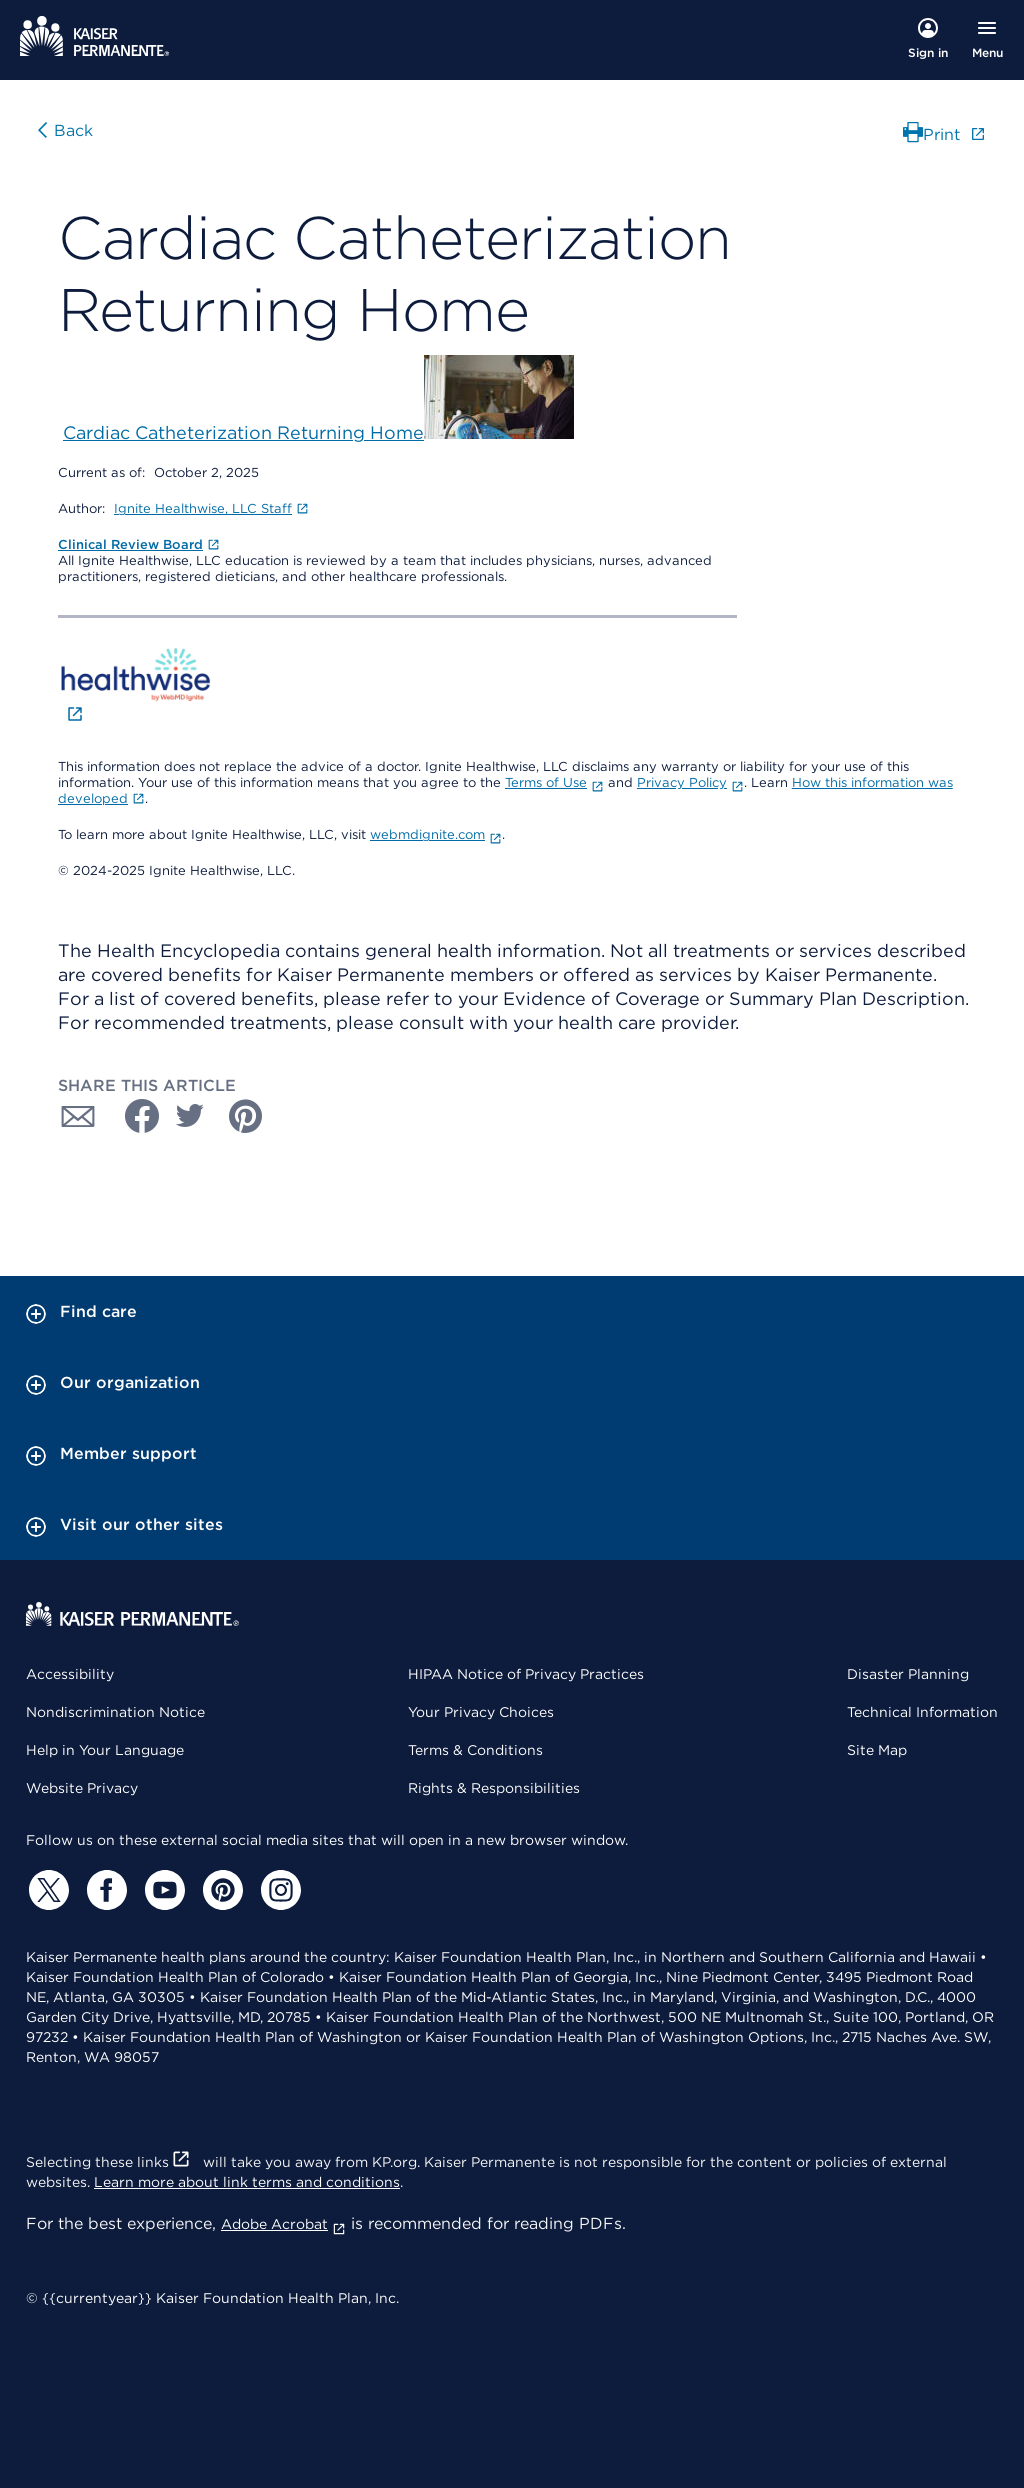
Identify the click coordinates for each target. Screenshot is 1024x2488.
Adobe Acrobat (283, 2224)
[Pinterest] (220, 1890)
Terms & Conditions (475, 1750)
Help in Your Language (105, 1750)
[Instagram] (278, 1890)
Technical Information (922, 1712)
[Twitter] (46, 1890)
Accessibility (70, 1674)
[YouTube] (162, 1890)
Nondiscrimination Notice (115, 1712)
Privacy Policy (690, 782)
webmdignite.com (436, 834)
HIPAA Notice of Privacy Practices (526, 1674)
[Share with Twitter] (190, 1116)
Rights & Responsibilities (494, 1788)
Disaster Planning (908, 1674)
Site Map (877, 1750)
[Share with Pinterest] (246, 1116)
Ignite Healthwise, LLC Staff (211, 508)
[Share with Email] (78, 1116)
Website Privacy (82, 1788)
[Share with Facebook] (134, 1116)
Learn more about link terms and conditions (247, 2182)
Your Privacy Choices (481, 1712)
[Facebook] (104, 1890)
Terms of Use (554, 782)
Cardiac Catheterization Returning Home (243, 432)
